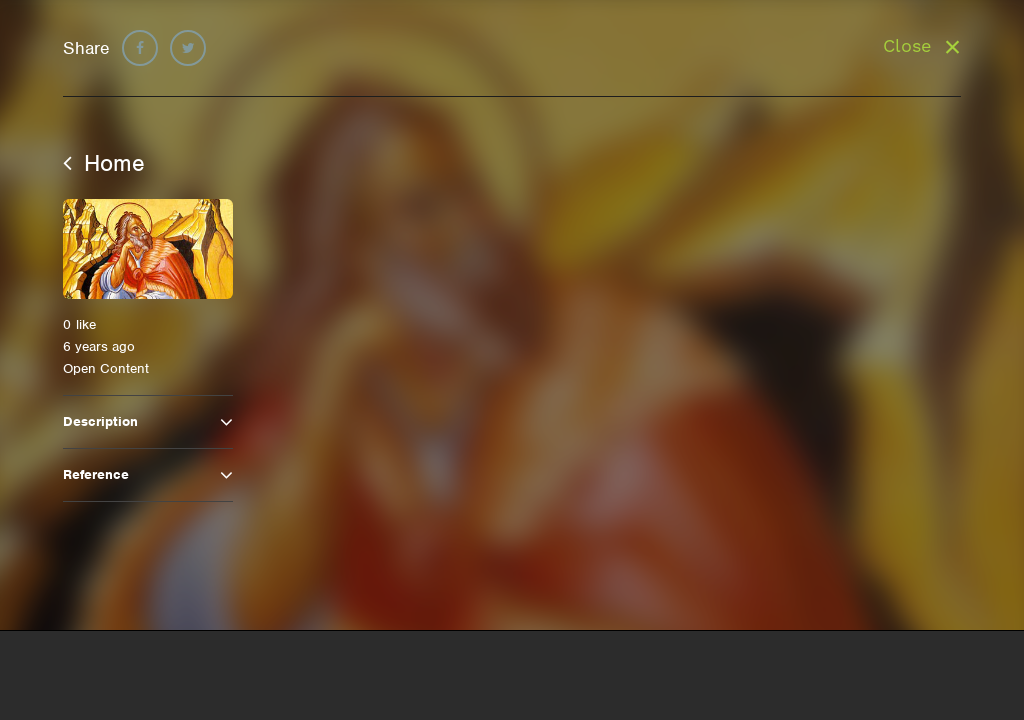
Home (104, 163)
